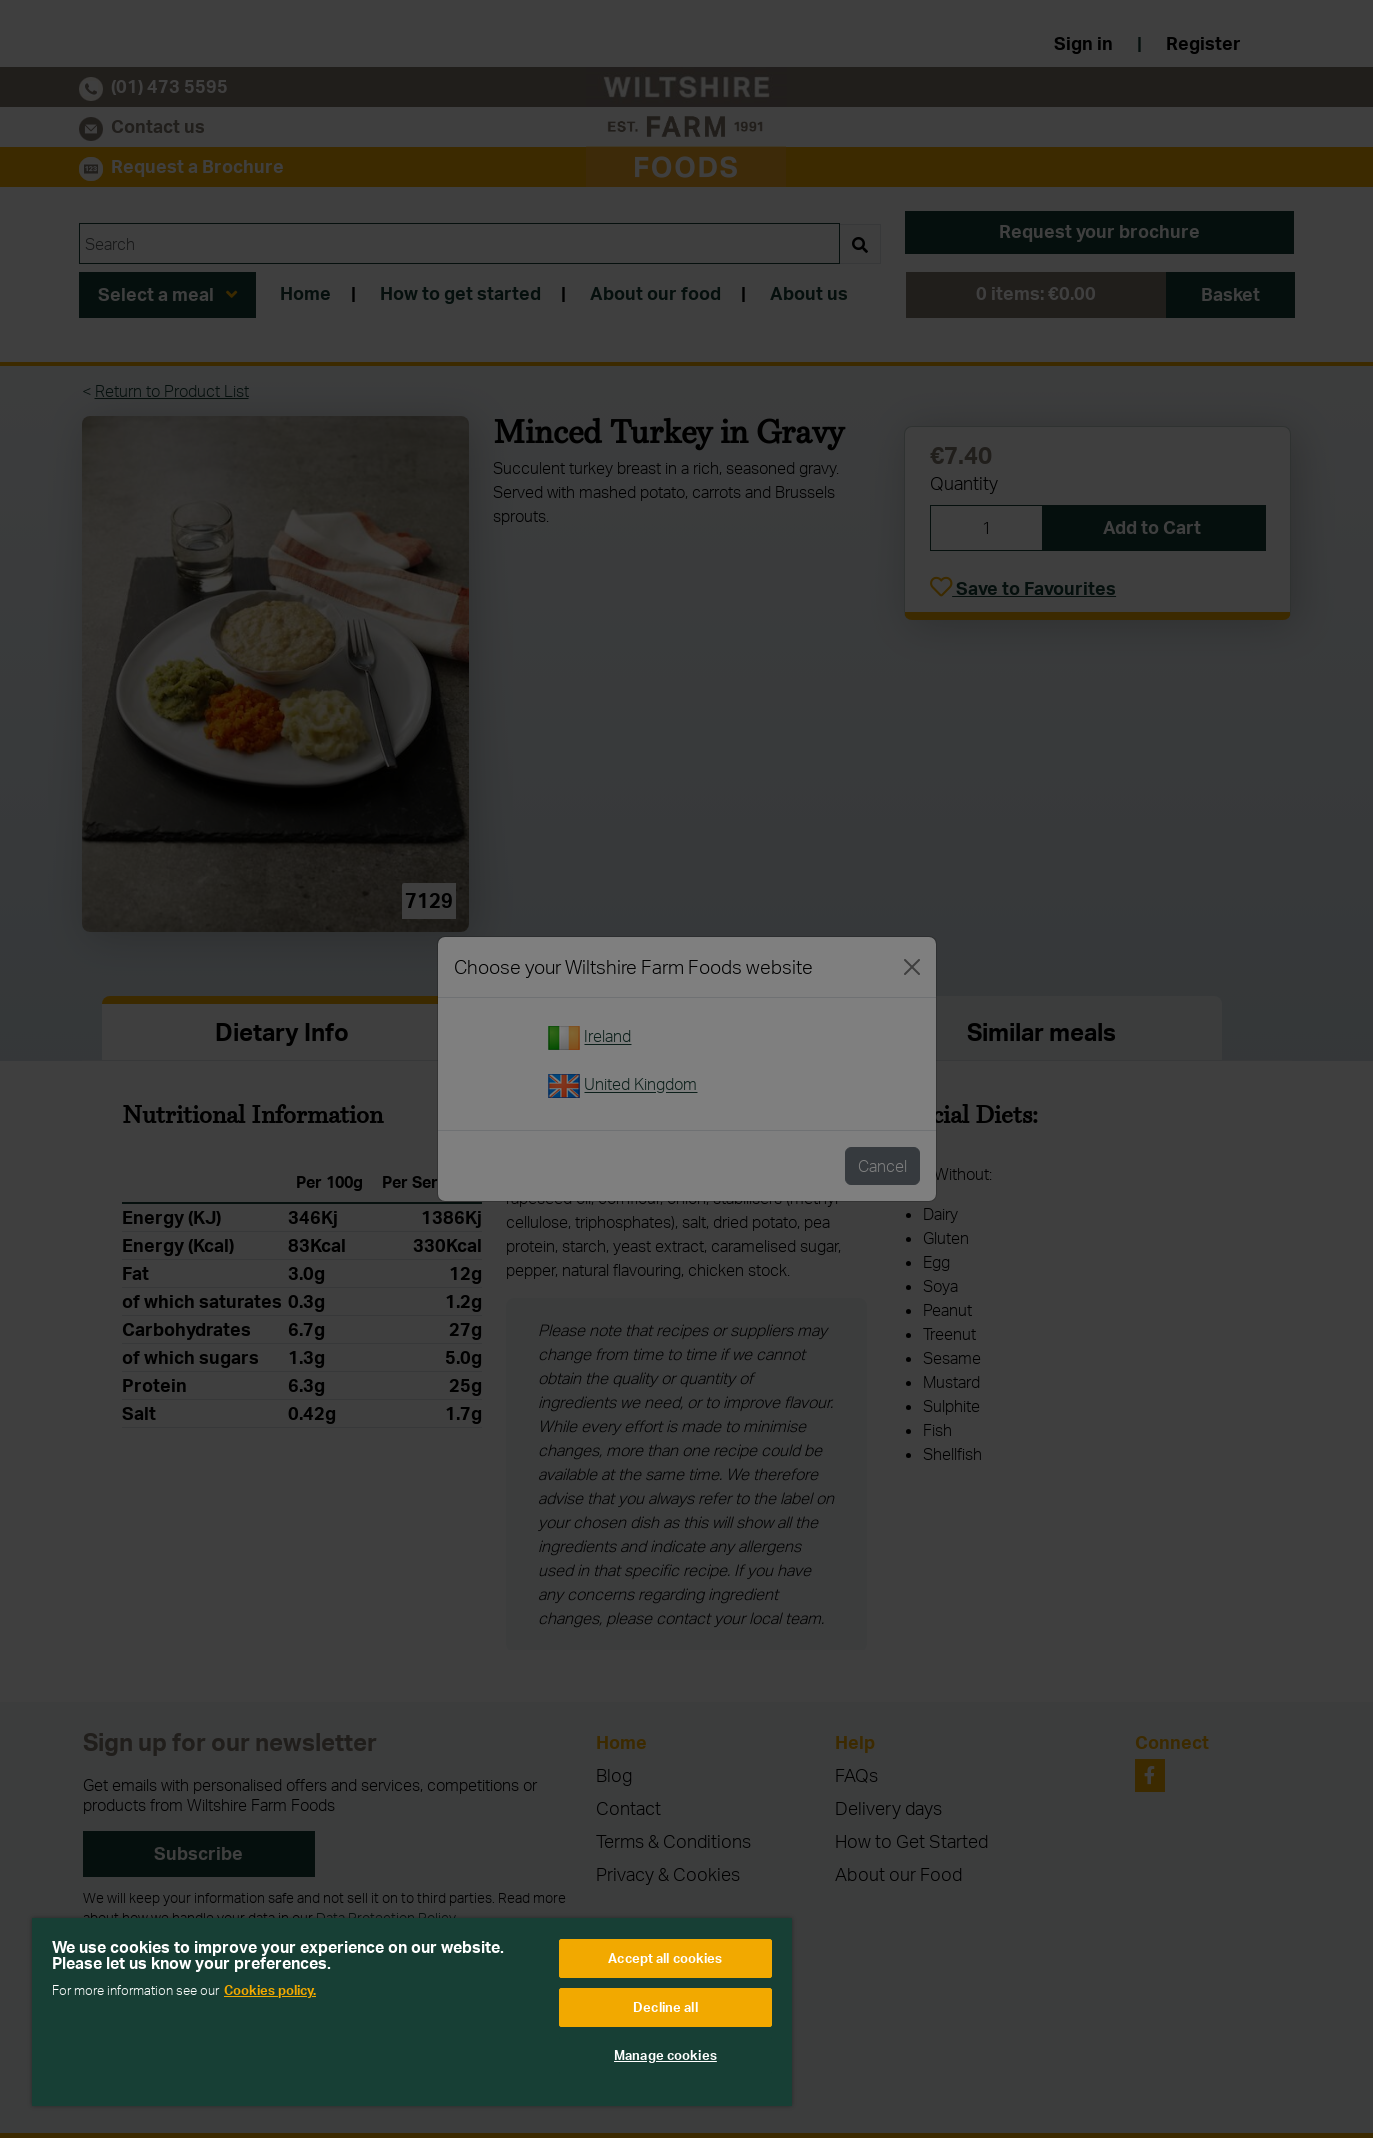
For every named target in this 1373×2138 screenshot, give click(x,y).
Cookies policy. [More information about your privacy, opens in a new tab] (270, 1990)
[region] (412, 2012)
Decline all (665, 2007)
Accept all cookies (665, 1958)
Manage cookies (665, 2055)
